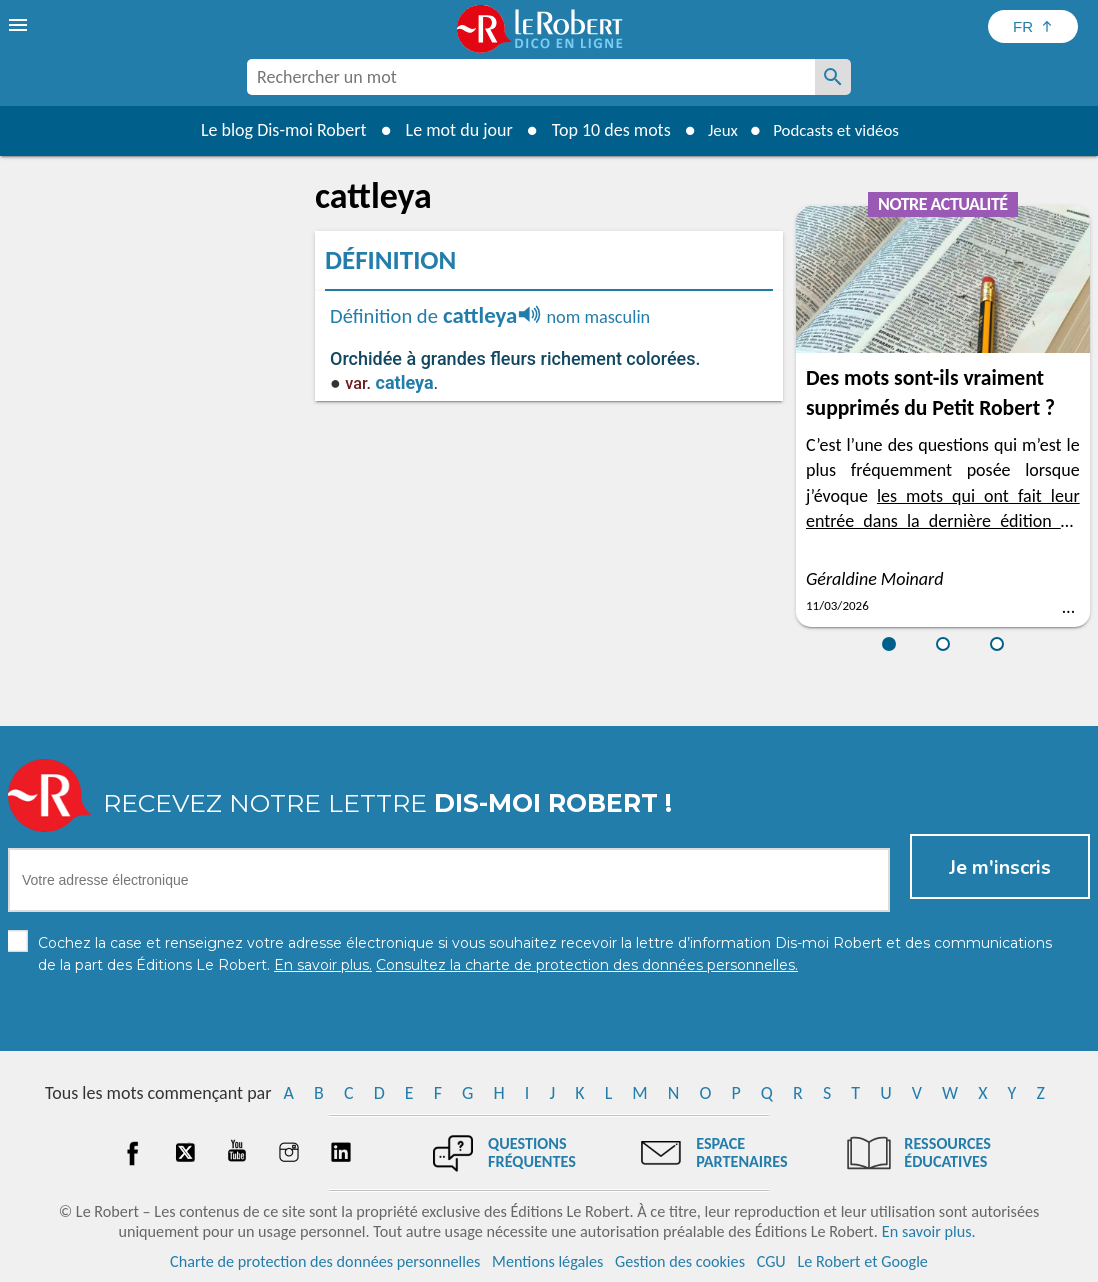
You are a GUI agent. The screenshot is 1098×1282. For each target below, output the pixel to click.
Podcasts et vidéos (839, 130)
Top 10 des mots (602, 130)
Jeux (717, 130)
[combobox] (531, 77)
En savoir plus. (929, 1231)
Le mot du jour (450, 130)
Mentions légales (547, 1261)
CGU (771, 1261)
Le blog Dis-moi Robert (275, 130)
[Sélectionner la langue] (1033, 26)
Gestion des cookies (680, 1261)
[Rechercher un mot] (833, 77)
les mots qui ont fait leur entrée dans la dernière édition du (943, 521)
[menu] (20, 25)
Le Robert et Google (862, 1261)
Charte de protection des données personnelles (325, 1261)
